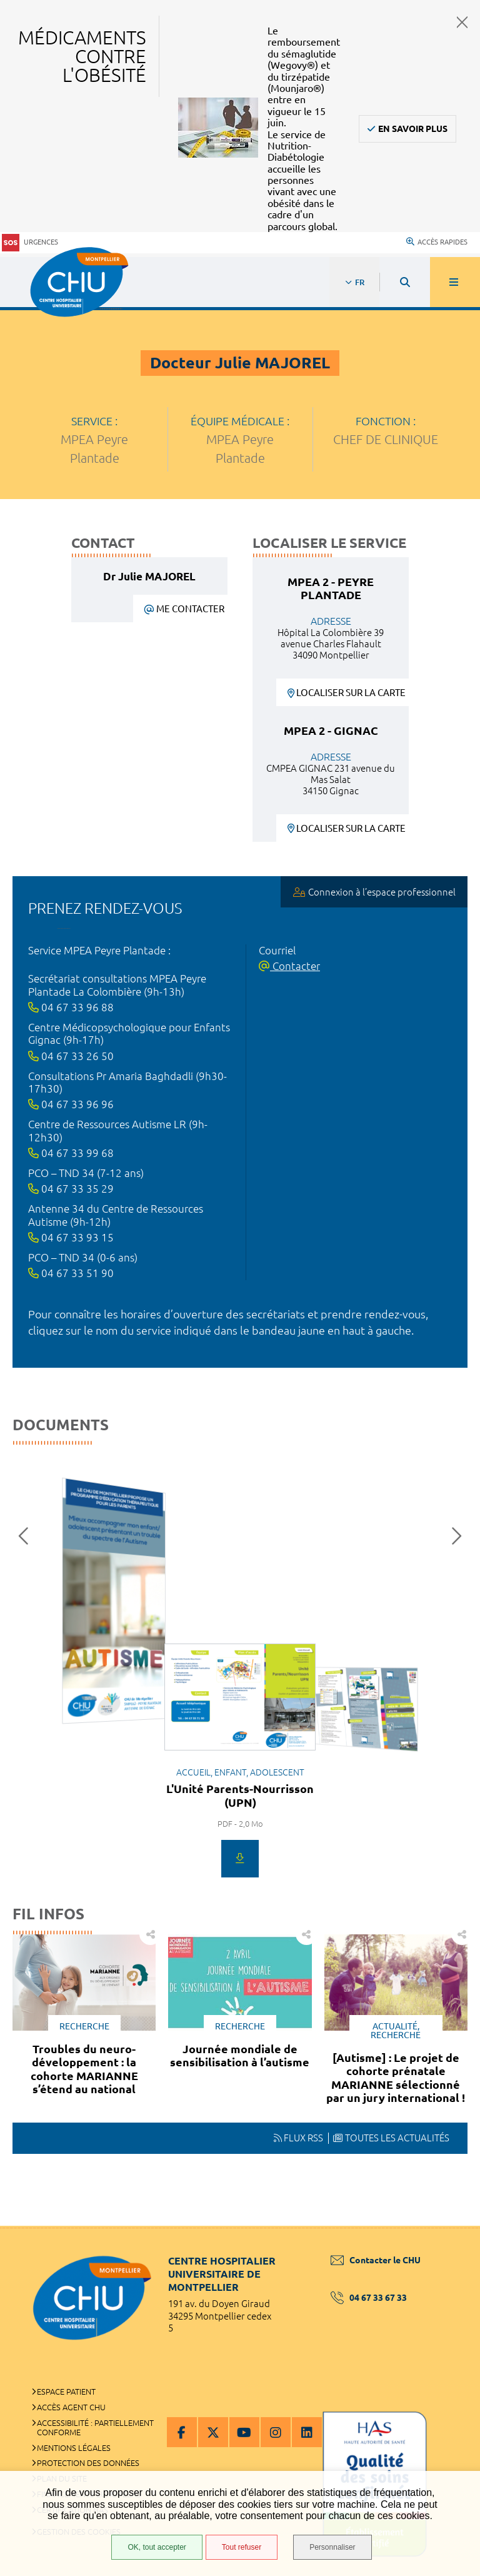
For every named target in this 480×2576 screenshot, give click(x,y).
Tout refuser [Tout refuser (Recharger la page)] (241, 2547)
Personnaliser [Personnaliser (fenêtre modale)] (332, 2547)
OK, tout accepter (157, 2547)
